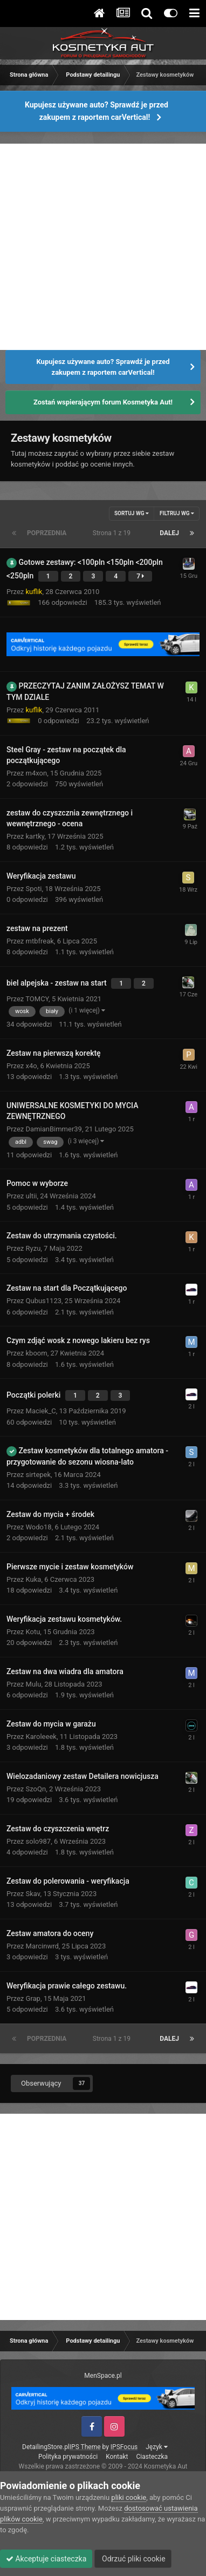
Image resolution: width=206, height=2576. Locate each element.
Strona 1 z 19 (113, 533)
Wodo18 (39, 1527)
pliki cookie (128, 2497)
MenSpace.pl (102, 2375)
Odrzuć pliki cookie (133, 2558)
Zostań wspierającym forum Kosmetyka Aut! (103, 402)
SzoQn (36, 1789)
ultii (31, 1196)
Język (157, 2447)
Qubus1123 (44, 1301)
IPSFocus (124, 2447)
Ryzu (33, 1248)
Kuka (34, 1579)
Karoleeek (41, 1736)
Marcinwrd (42, 1946)
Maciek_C (41, 1411)
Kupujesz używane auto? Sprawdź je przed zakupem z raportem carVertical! (96, 111)
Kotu (33, 1632)
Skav (33, 1894)
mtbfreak (40, 941)
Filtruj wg (177, 513)
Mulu (34, 1684)
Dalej (169, 533)
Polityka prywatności (68, 2456)
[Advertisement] (103, 247)
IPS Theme (85, 2447)
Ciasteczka (152, 2456)
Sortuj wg (131, 513)
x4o (31, 1066)
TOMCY (37, 999)
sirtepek (38, 1475)
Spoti (34, 889)
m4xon (36, 773)
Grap (33, 1998)
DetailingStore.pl (46, 2447)
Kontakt (117, 2456)
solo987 (38, 1841)
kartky (35, 836)
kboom (36, 1353)
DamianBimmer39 (54, 1129)
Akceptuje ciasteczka (46, 2558)
